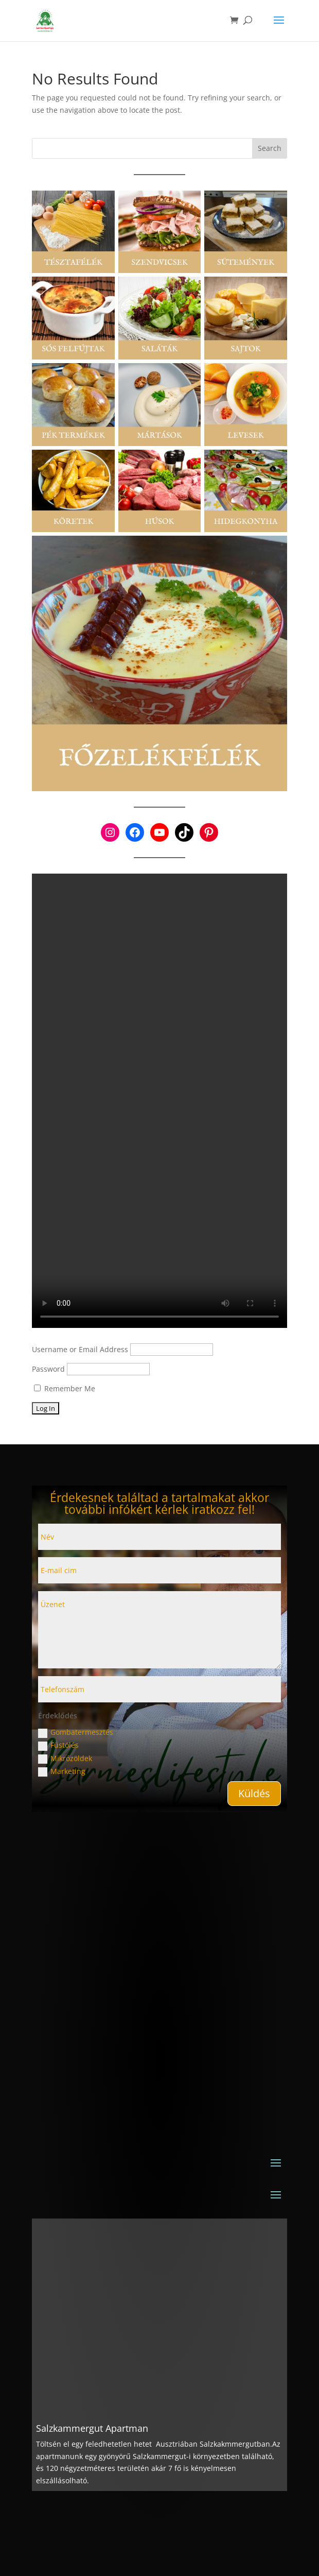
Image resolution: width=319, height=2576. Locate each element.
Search (269, 148)
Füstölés (58, 1745)
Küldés (254, 1793)
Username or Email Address (80, 1349)
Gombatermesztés (75, 1732)
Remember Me (64, 1388)
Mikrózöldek (65, 1758)
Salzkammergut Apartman (92, 2428)
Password (48, 1369)
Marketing (61, 1771)
